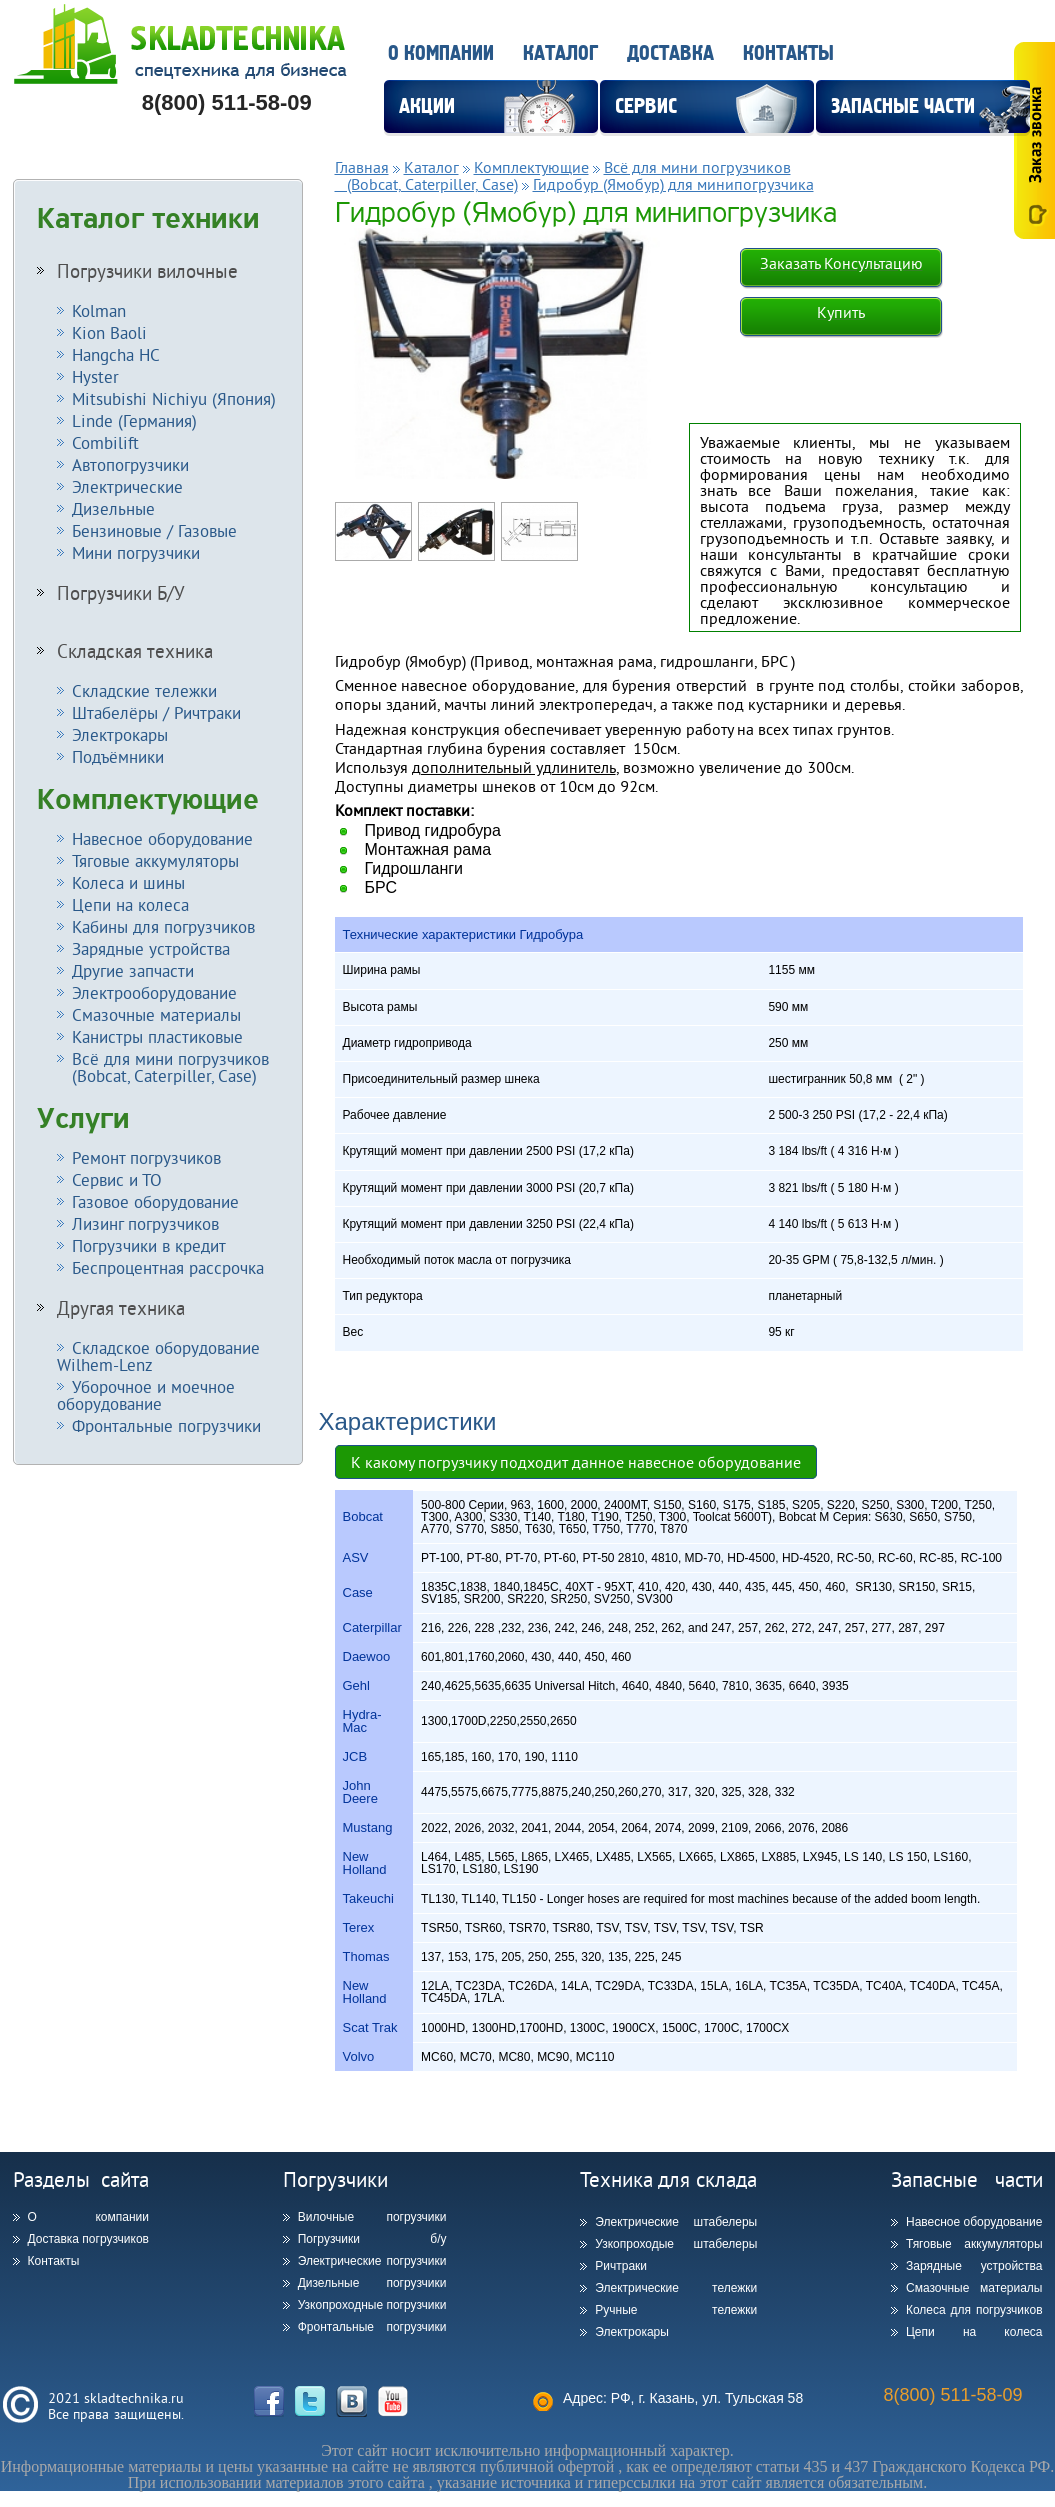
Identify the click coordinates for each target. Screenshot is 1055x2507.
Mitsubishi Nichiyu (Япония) (174, 398)
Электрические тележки (676, 2288)
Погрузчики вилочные (147, 271)
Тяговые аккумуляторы (155, 860)
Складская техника (135, 651)
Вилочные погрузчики (372, 2217)
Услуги (83, 1119)
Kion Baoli (109, 332)
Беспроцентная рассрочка (168, 1267)
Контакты (788, 53)
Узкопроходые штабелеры (676, 2244)
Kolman (99, 310)
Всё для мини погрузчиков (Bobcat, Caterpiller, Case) (163, 1067)
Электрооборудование (154, 992)
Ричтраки (621, 2266)
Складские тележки (144, 690)
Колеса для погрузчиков (974, 2310)
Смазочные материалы (156, 1014)
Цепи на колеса (130, 904)
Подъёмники (118, 756)
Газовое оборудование (155, 1201)
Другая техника (121, 1308)
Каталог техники (148, 219)
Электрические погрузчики (372, 2261)
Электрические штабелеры (676, 2222)
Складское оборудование (158, 1356)
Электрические (127, 486)
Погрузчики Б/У (121, 593)
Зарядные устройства (151, 948)
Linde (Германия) (134, 420)
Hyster (95, 376)
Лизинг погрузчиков (145, 1223)
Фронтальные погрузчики (166, 1425)
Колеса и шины (128, 882)
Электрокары (120, 734)
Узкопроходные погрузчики (372, 2305)
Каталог (560, 53)
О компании (441, 53)
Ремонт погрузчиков (146, 1157)
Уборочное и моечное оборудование (146, 1395)
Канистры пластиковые (157, 1036)
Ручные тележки (676, 2310)
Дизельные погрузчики (372, 2283)
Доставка (670, 53)
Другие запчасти (133, 970)
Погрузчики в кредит (149, 1245)
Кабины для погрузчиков (163, 926)
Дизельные (113, 508)
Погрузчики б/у (372, 2239)
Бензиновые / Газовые (154, 530)
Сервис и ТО (117, 1179)
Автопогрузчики (130, 464)
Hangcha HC (116, 354)
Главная (362, 167)
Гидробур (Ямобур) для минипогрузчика (673, 184)
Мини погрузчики (136, 552)
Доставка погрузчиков (88, 2239)
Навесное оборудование (162, 838)
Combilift (105, 442)
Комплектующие (148, 800)
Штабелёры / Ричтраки (156, 712)
